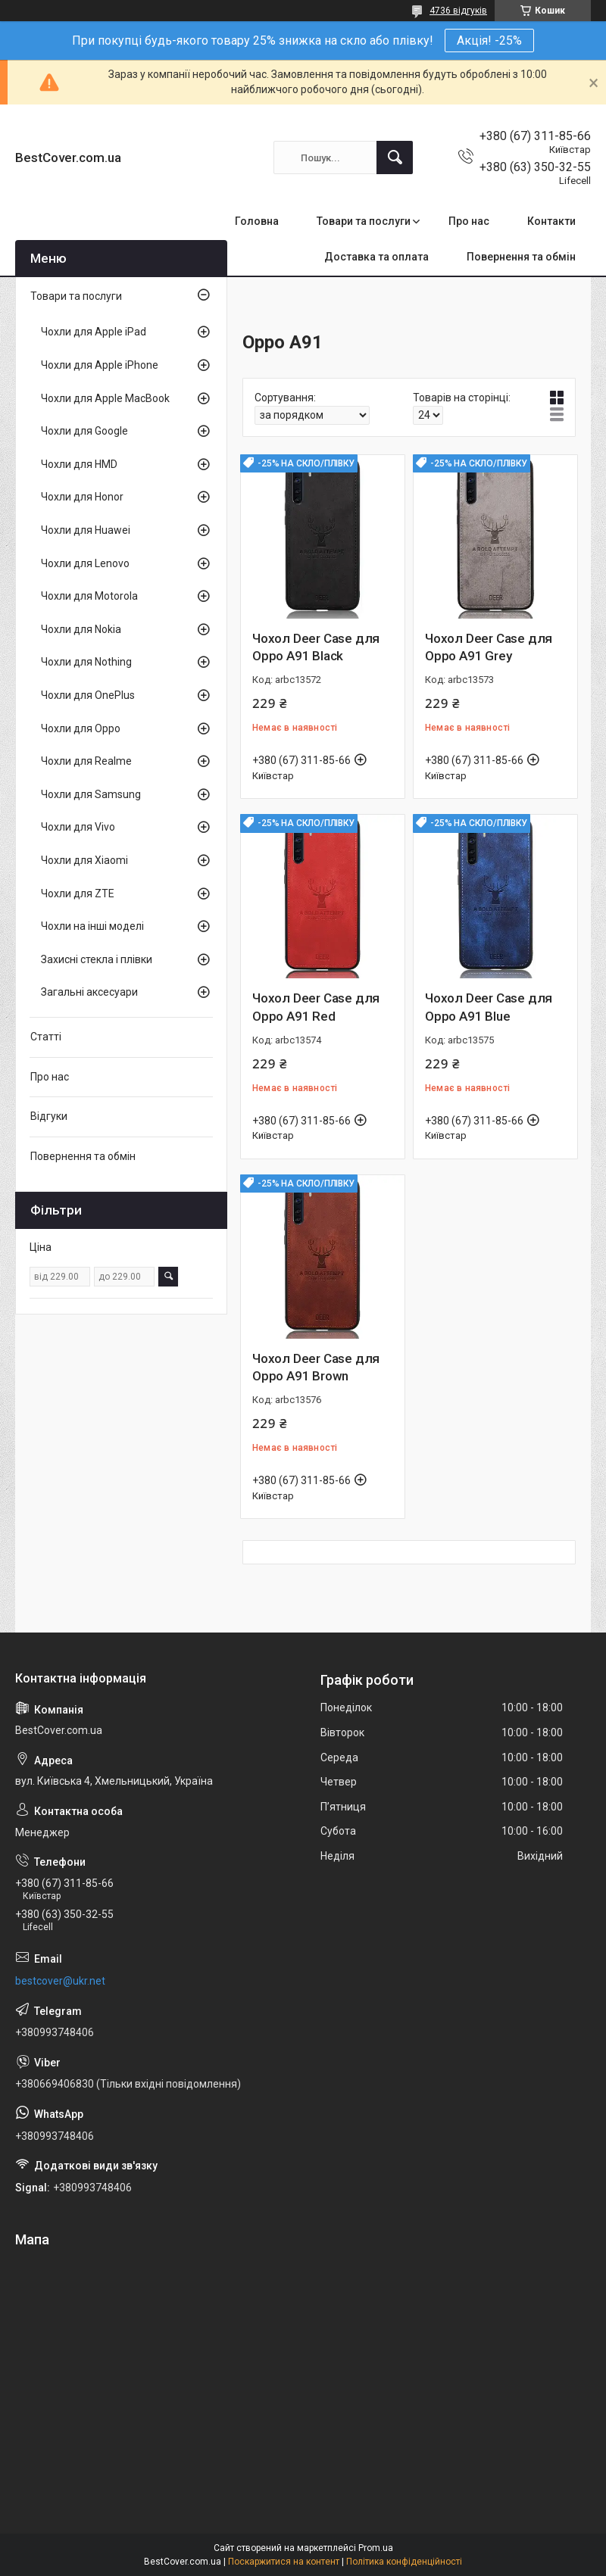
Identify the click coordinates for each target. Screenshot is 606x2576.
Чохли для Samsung (91, 794)
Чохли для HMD (79, 464)
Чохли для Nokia (81, 629)
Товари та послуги (364, 221)
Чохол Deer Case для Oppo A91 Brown (316, 1367)
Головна (257, 221)
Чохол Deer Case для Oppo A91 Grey (488, 647)
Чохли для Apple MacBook (105, 398)
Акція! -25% (489, 40)
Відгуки (48, 1116)
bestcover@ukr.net (60, 1981)
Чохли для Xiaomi (84, 860)
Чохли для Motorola (89, 596)
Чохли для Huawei (85, 530)
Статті (45, 1037)
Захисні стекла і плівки (96, 959)
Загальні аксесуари (89, 992)
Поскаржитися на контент (283, 2561)
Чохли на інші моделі (92, 926)
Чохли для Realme (86, 761)
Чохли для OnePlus (88, 695)
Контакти (551, 221)
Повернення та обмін (521, 257)
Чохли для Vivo (78, 827)
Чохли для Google (84, 431)
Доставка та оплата (376, 257)
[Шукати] (394, 157)
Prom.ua (375, 2548)
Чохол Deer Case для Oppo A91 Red (316, 1007)
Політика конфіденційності (404, 2561)
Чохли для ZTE (77, 893)
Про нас (468, 221)
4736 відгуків (458, 10)
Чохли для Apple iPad (93, 332)
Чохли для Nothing (86, 662)
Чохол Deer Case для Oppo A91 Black (316, 647)
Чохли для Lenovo (85, 563)
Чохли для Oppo (80, 728)
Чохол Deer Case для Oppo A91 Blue (488, 1007)
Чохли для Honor (82, 497)
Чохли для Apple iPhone (99, 365)
